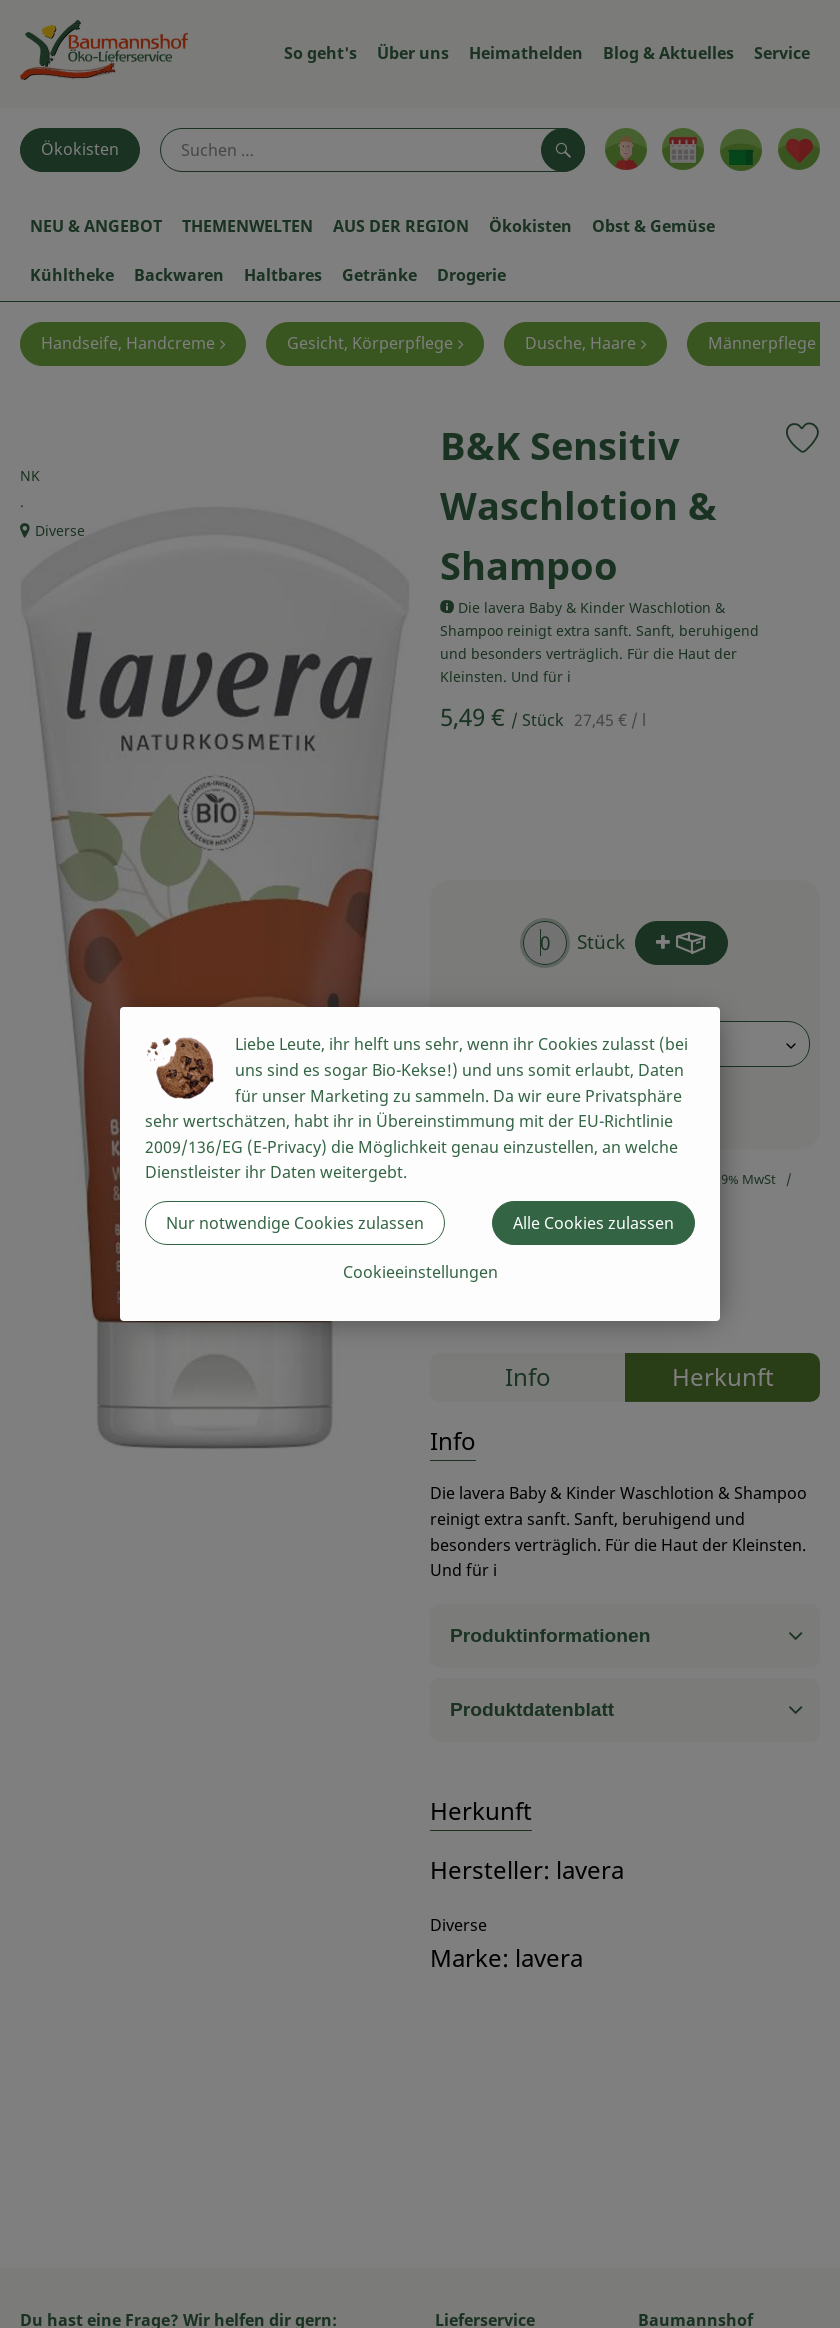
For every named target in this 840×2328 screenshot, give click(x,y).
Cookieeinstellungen (420, 1272)
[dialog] (420, 1164)
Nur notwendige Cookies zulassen (295, 1223)
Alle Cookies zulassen (593, 1223)
